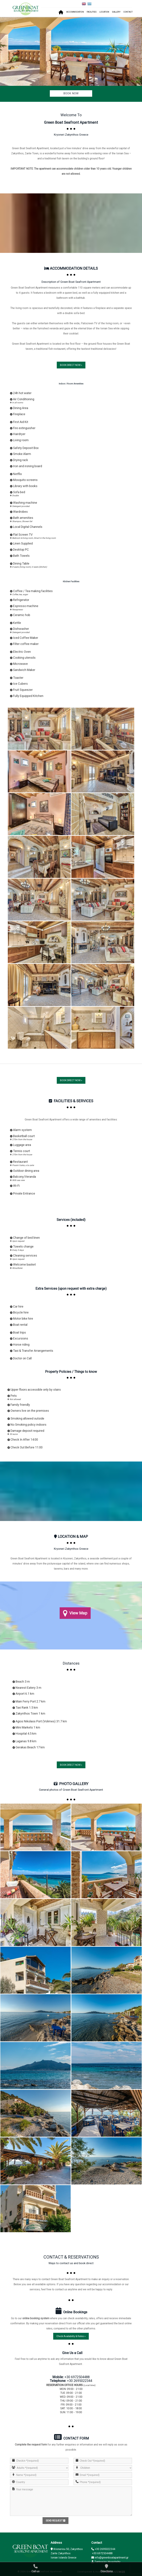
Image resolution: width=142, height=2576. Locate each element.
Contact (128, 12)
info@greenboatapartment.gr (109, 2557)
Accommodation (75, 12)
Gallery (116, 12)
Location (104, 12)
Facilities (91, 12)
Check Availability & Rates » (71, 2336)
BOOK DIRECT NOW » (71, 365)
